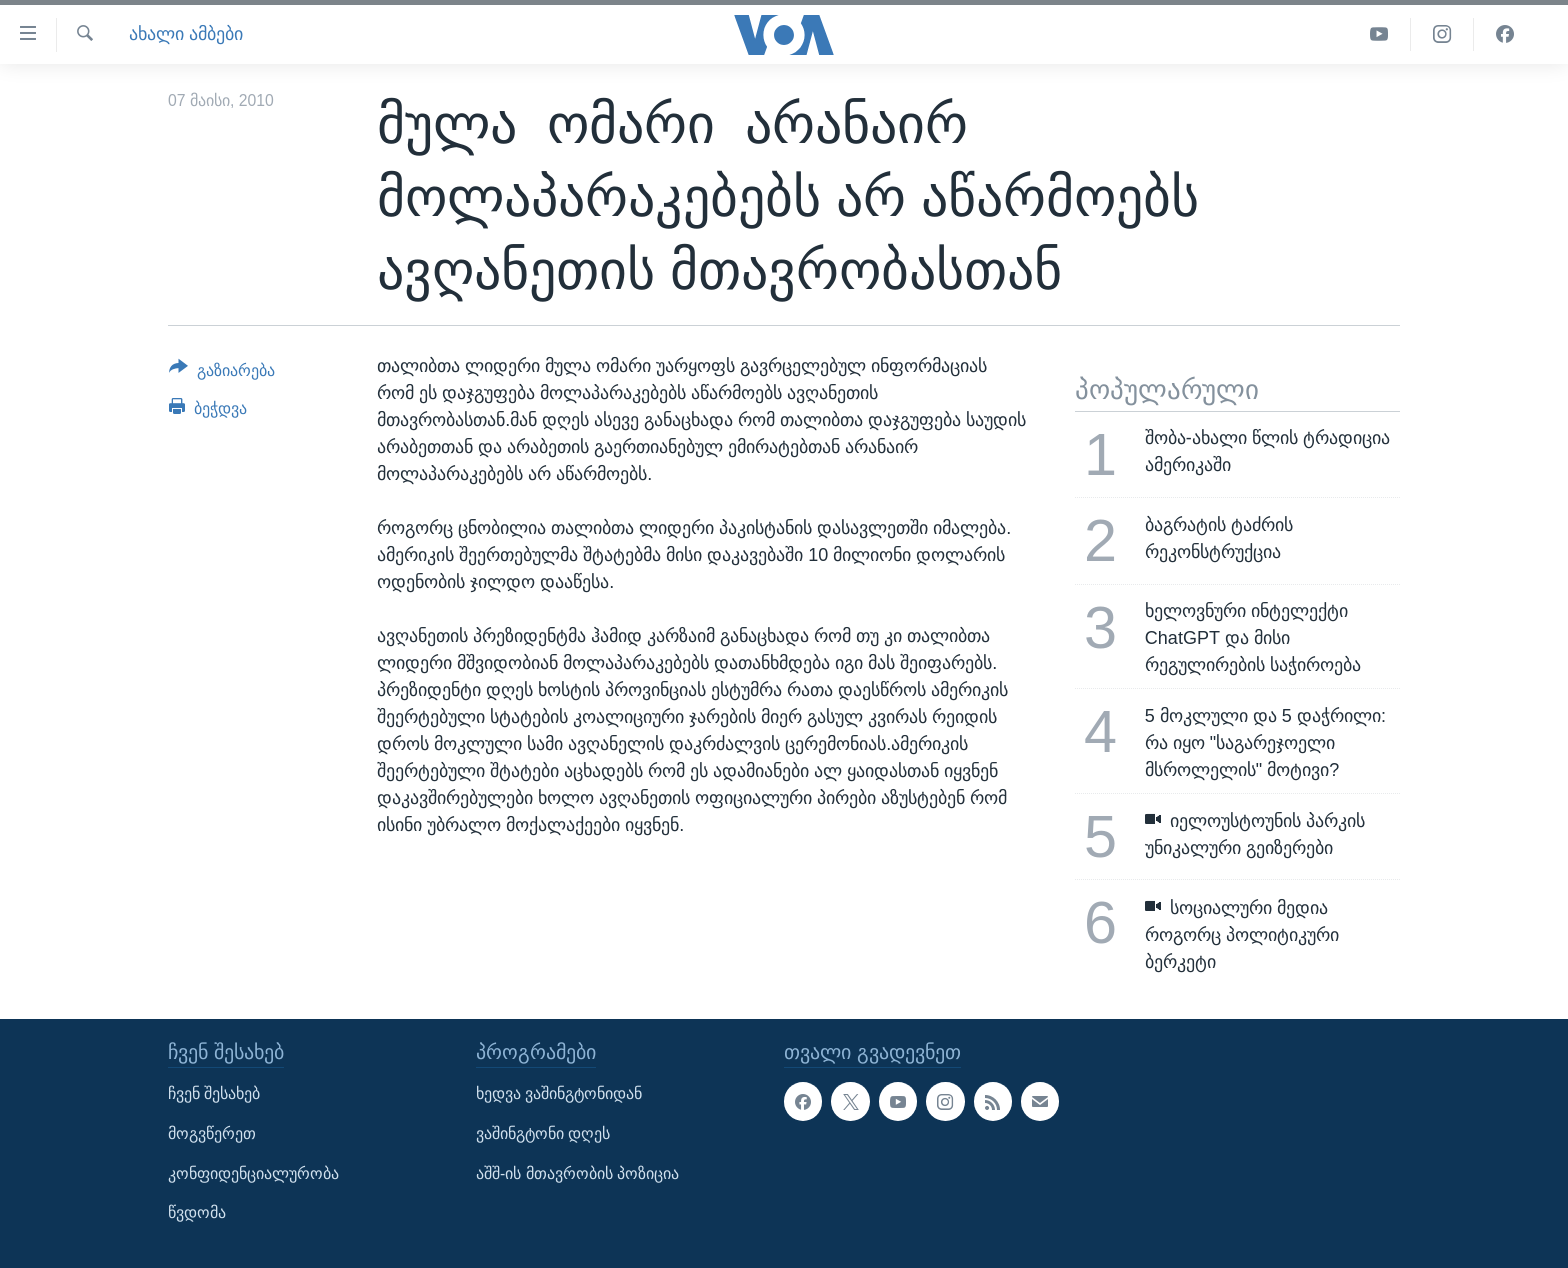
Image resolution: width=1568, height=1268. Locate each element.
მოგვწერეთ (212, 1133)
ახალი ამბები (186, 34)
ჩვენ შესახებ (214, 1093)
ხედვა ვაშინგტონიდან (559, 1093)
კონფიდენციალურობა (253, 1172)
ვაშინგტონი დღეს (543, 1133)
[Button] (222, 374)
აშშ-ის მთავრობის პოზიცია (577, 1172)
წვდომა (197, 1212)
